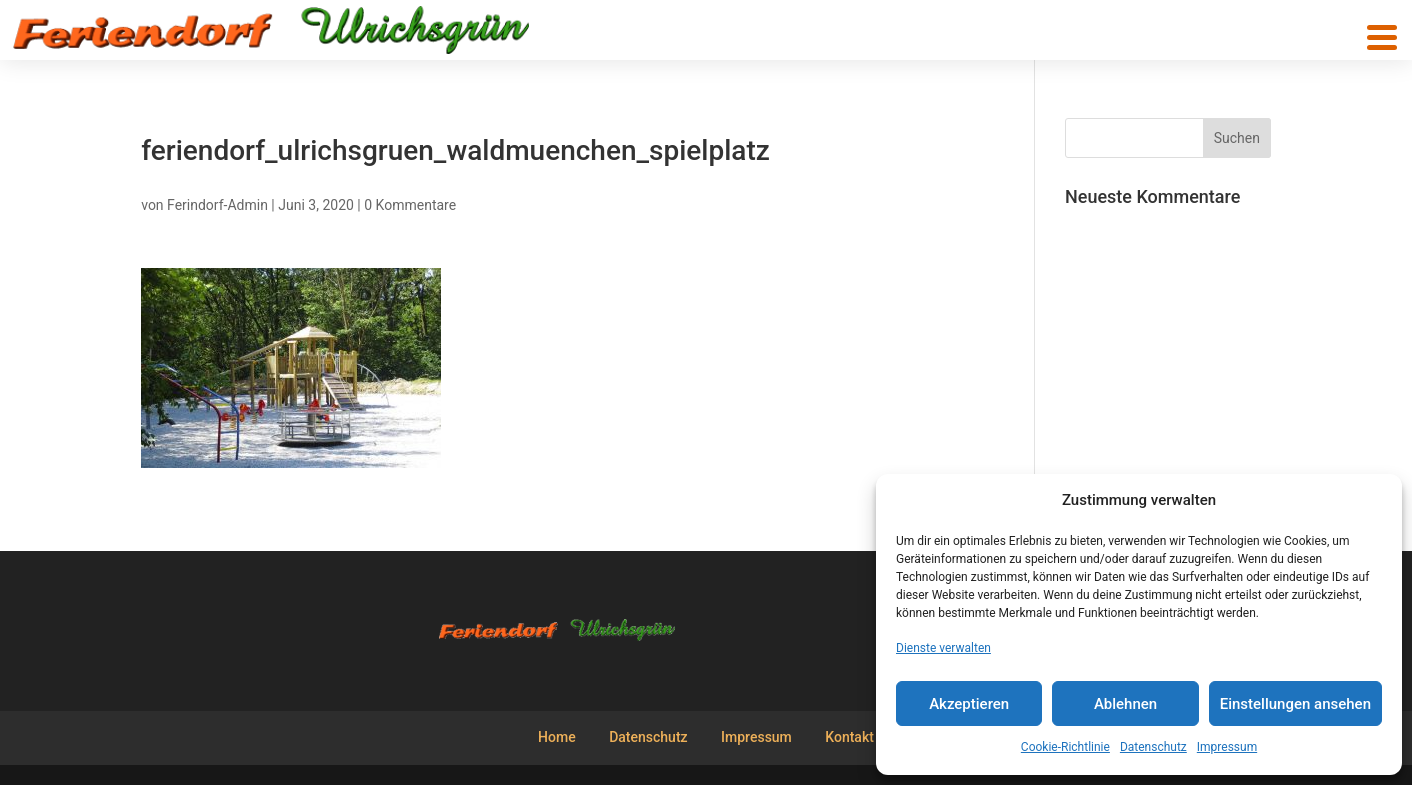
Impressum (1227, 747)
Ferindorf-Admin (217, 205)
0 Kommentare (410, 205)
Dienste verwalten (943, 648)
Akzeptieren (969, 704)
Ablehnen (1125, 704)
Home (557, 737)
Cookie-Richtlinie (1065, 747)
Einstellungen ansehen (1295, 704)
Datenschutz (1153, 747)
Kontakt (849, 737)
